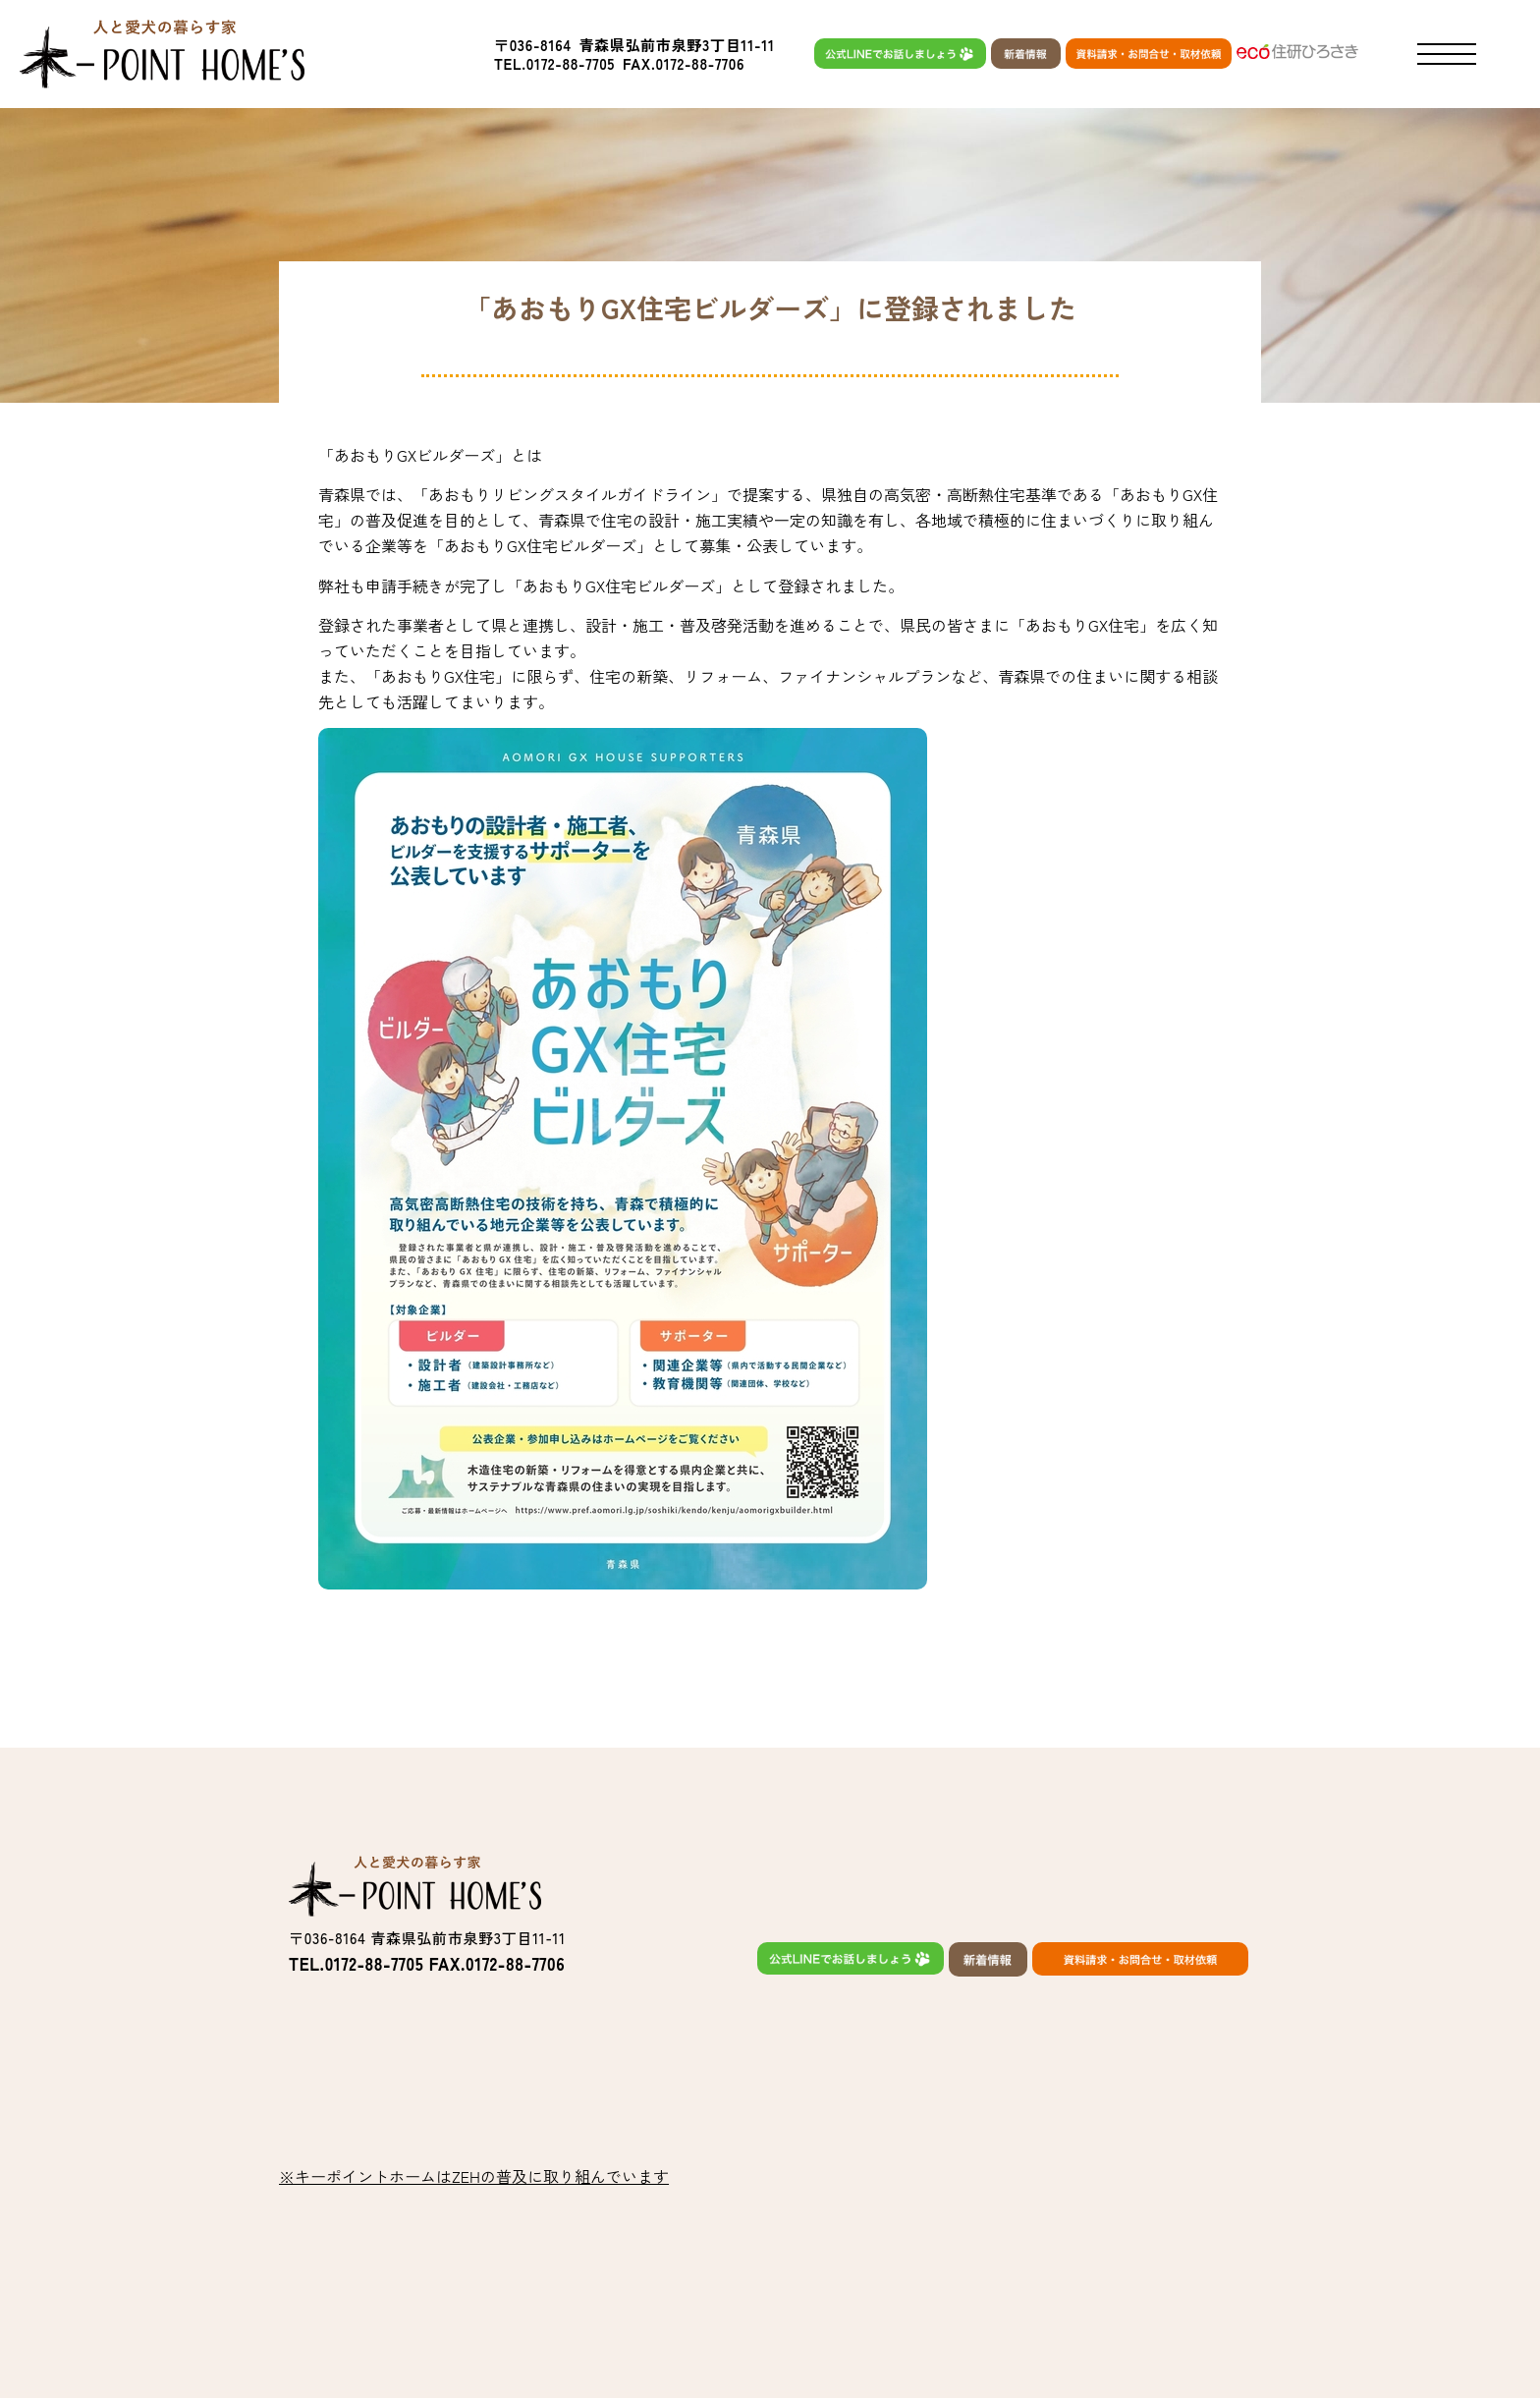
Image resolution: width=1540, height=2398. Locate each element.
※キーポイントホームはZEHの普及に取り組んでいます (474, 2176)
